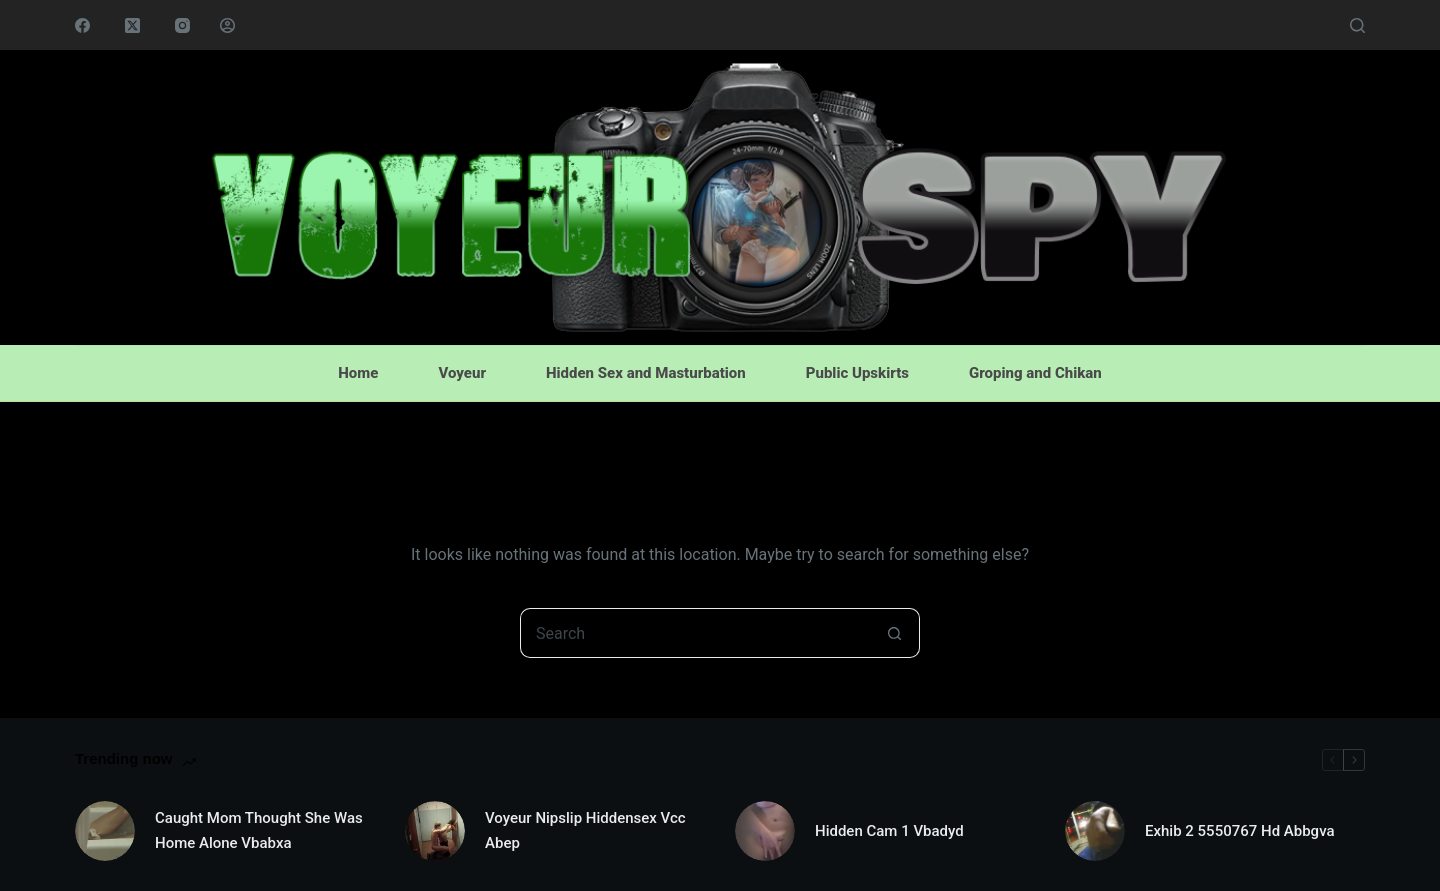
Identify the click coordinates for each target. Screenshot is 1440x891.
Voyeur (462, 373)
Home (358, 373)
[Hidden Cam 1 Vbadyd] (765, 831)
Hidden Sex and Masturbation (646, 373)
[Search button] (895, 633)
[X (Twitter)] (132, 25)
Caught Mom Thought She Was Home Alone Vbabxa (259, 830)
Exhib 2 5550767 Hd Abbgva (1240, 831)
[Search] (1357, 25)
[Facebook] (82, 25)
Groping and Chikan (1035, 373)
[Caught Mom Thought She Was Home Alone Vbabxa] (105, 831)
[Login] (227, 25)
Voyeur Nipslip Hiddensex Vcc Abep (585, 830)
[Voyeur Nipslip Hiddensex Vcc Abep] (435, 831)
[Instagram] (182, 25)
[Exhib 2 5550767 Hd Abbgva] (1095, 831)
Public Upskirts (857, 373)
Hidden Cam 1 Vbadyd (889, 831)
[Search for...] (695, 633)
